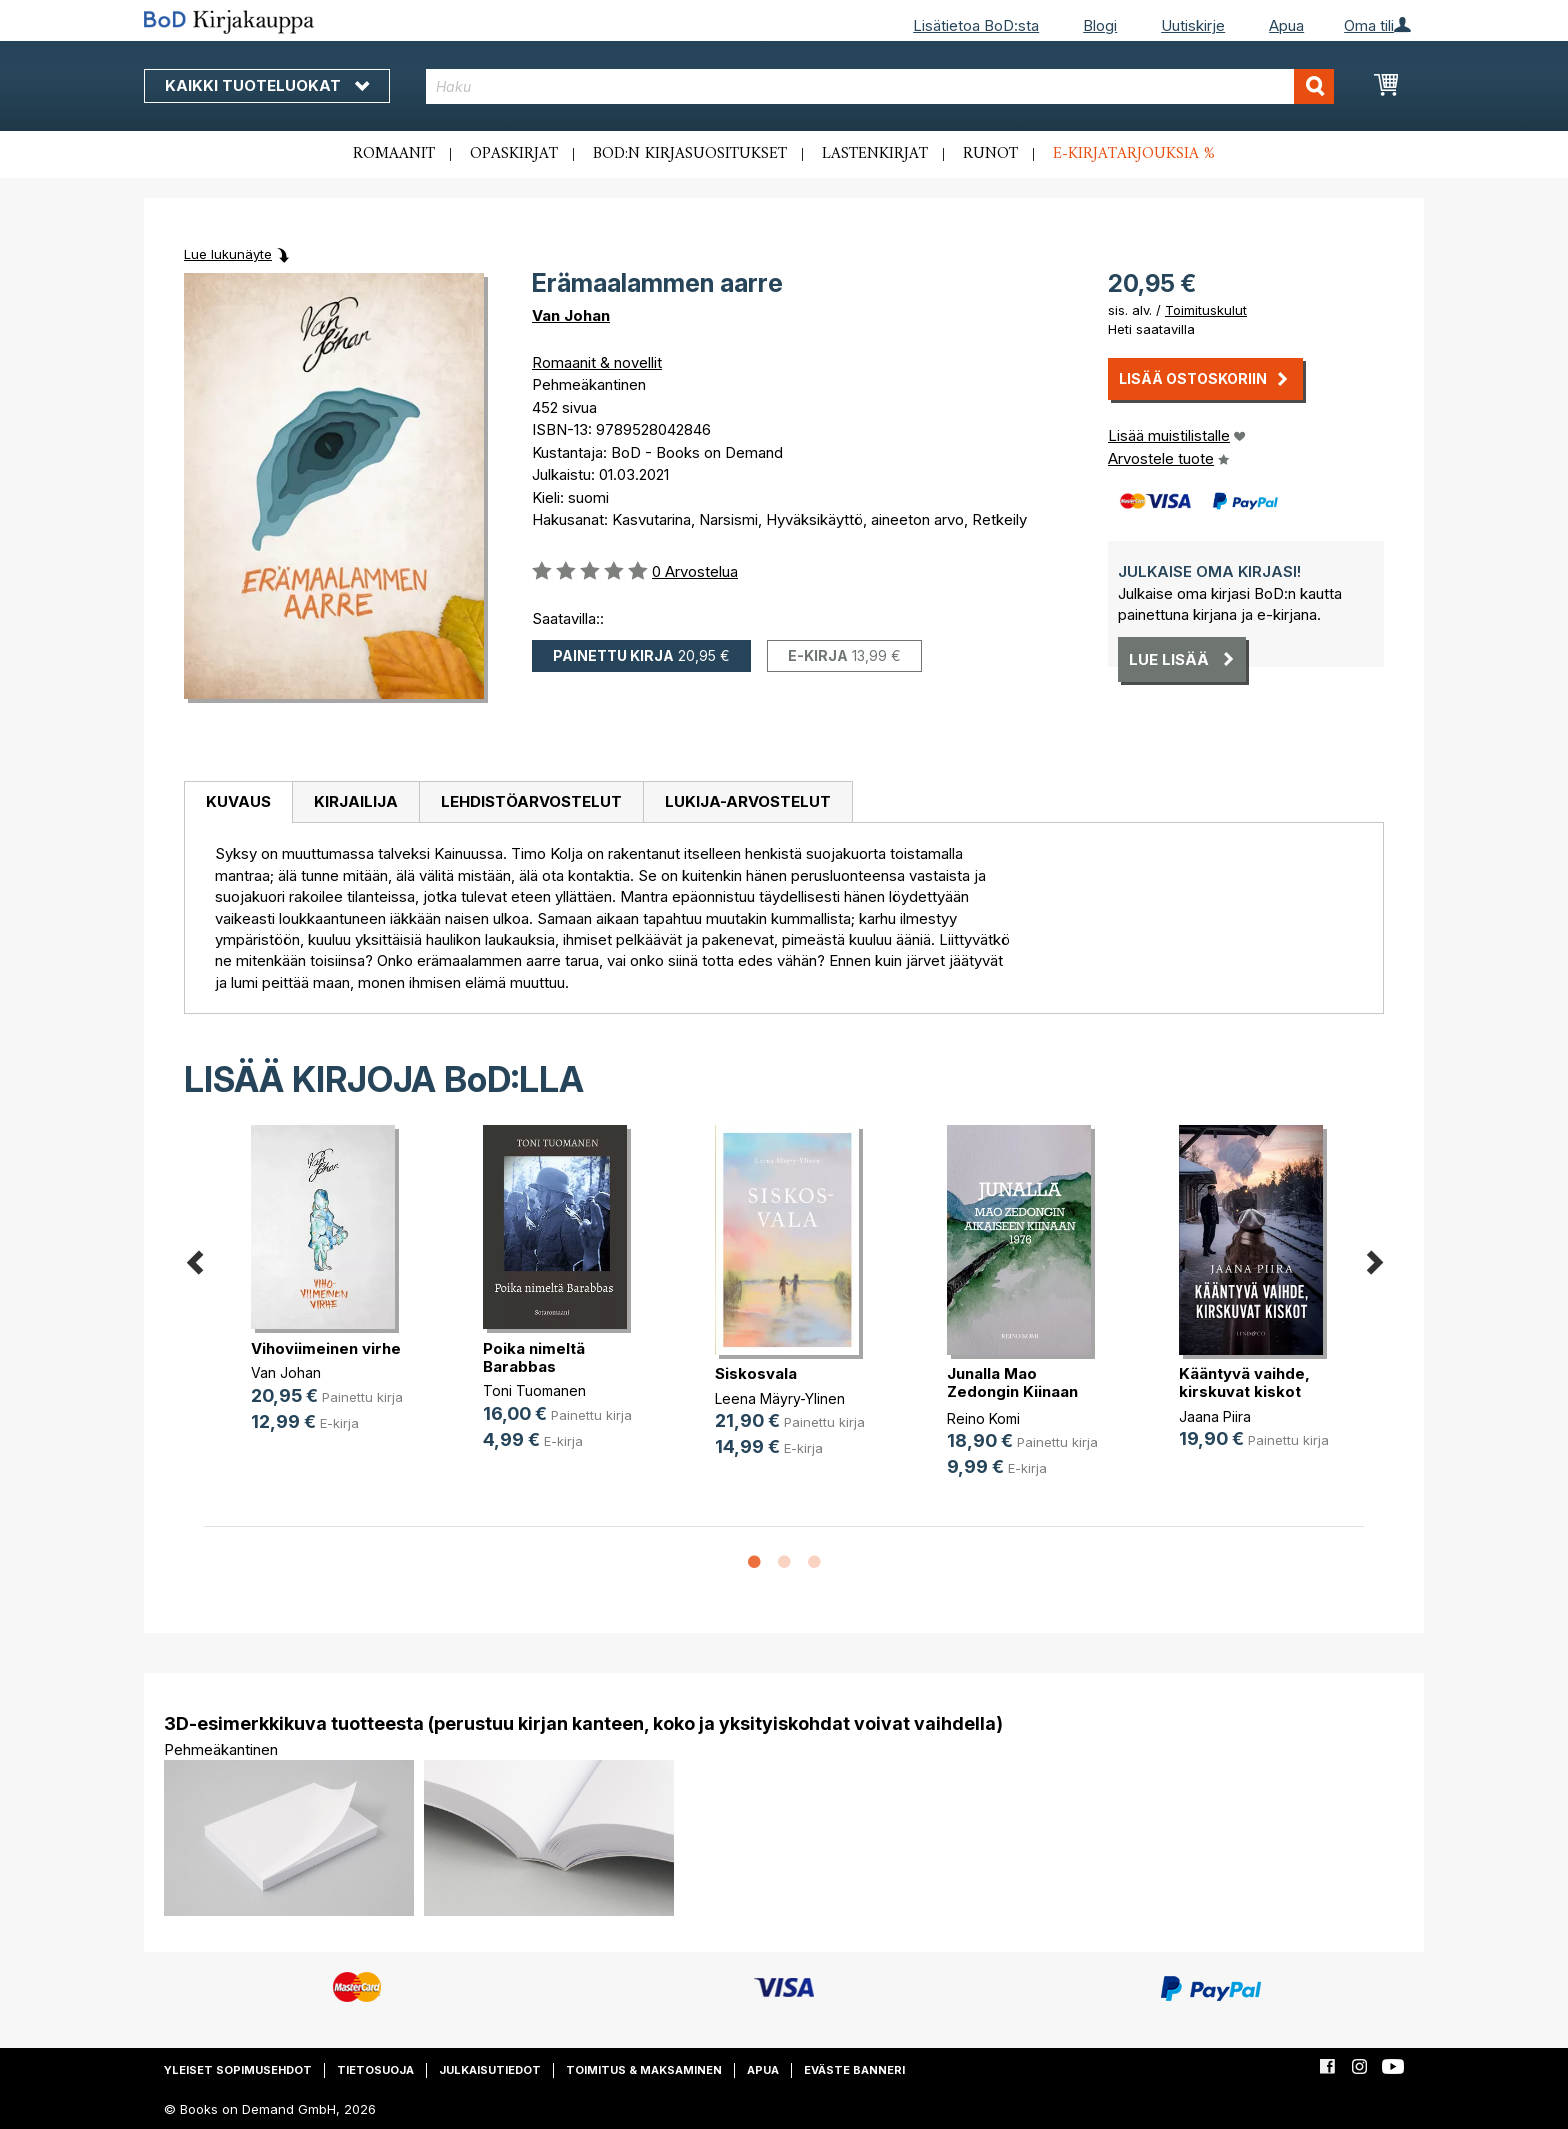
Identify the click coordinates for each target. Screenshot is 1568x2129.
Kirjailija (356, 801)
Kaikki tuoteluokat (267, 85)
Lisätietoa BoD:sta (976, 25)
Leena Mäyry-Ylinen (780, 1398)
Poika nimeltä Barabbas (534, 1357)
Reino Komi (983, 1418)
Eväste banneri (854, 2070)
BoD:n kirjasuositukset (690, 154)
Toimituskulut (1206, 310)
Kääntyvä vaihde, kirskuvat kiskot (1244, 1382)
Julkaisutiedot (490, 2070)
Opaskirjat (514, 154)
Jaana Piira (1215, 1416)
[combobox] (880, 86)
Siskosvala (756, 1373)
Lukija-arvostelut (748, 801)
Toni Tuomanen (534, 1390)
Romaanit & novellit (597, 362)
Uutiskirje (1193, 25)
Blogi (1100, 25)
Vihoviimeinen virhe (326, 1348)
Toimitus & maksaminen (644, 2070)
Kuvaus (238, 801)
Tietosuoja (375, 2070)
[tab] (238, 803)
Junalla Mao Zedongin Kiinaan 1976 (1012, 1391)
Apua (1286, 25)
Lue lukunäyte (228, 254)
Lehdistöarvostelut (531, 801)
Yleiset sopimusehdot (238, 2070)
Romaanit (394, 154)
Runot (990, 154)
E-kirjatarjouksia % (1134, 154)
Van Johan (571, 315)
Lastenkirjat (875, 154)
